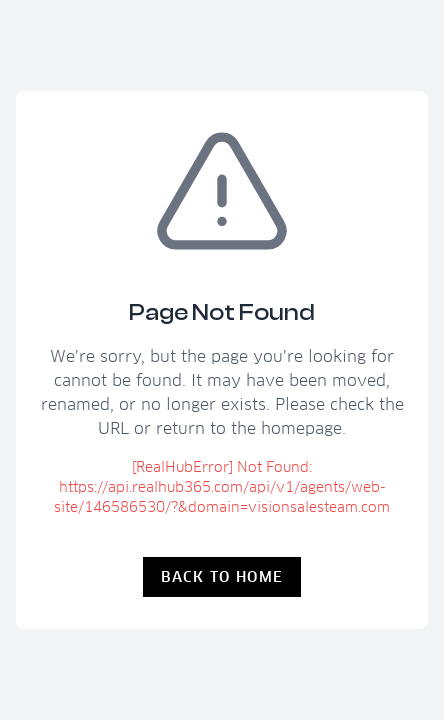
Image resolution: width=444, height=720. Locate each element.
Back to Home (222, 577)
